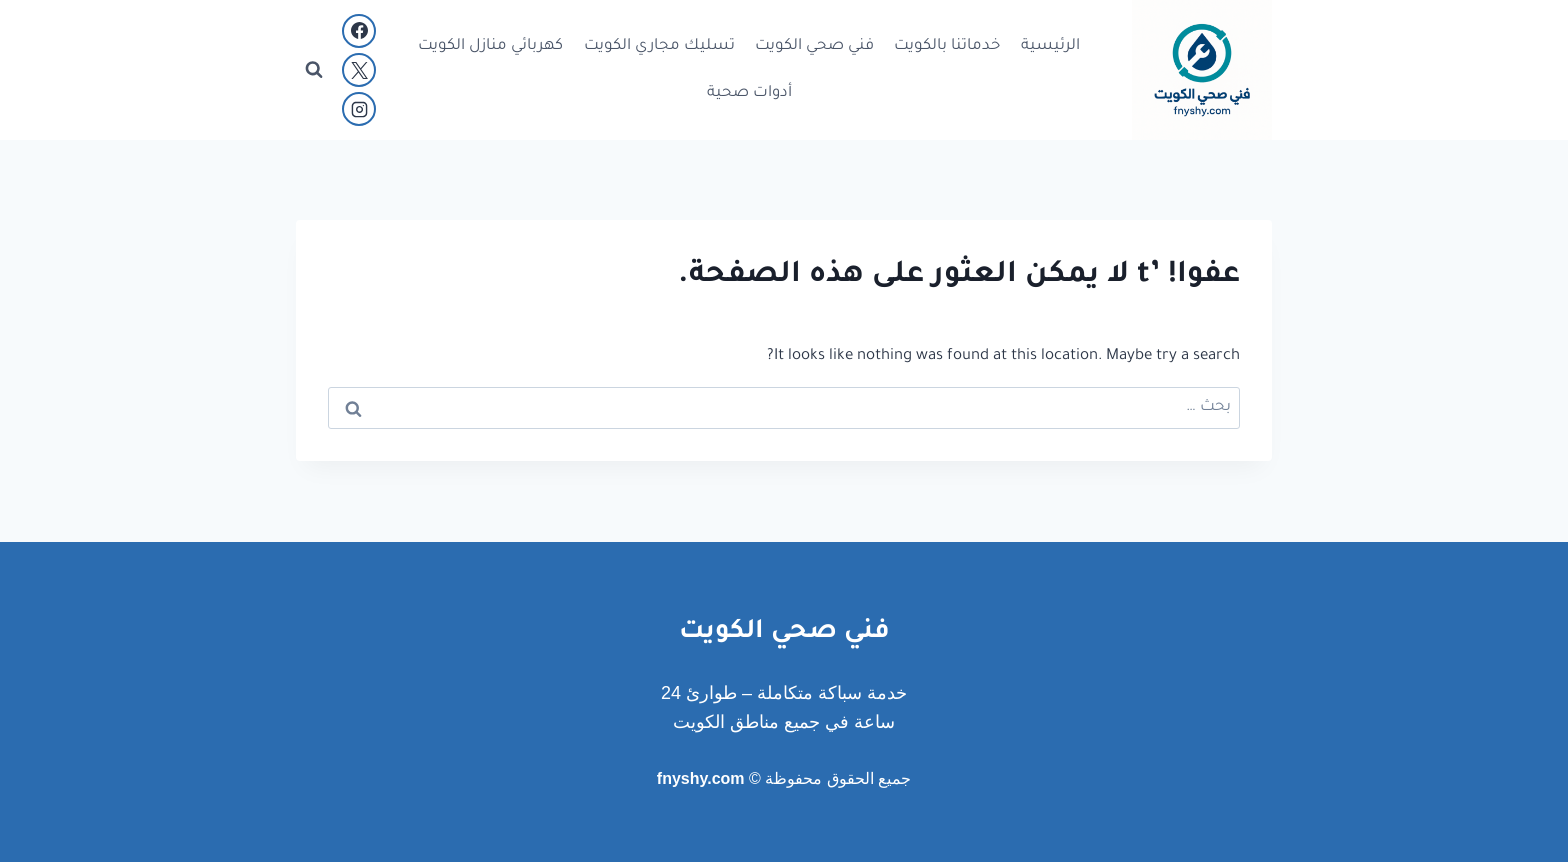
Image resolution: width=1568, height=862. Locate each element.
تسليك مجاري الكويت (659, 46)
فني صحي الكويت (814, 46)
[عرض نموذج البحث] (314, 70)
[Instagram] (359, 109)
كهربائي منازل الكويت (490, 46)
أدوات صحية (749, 93)
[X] (359, 70)
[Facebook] (359, 31)
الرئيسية (1050, 46)
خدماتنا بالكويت (947, 46)
